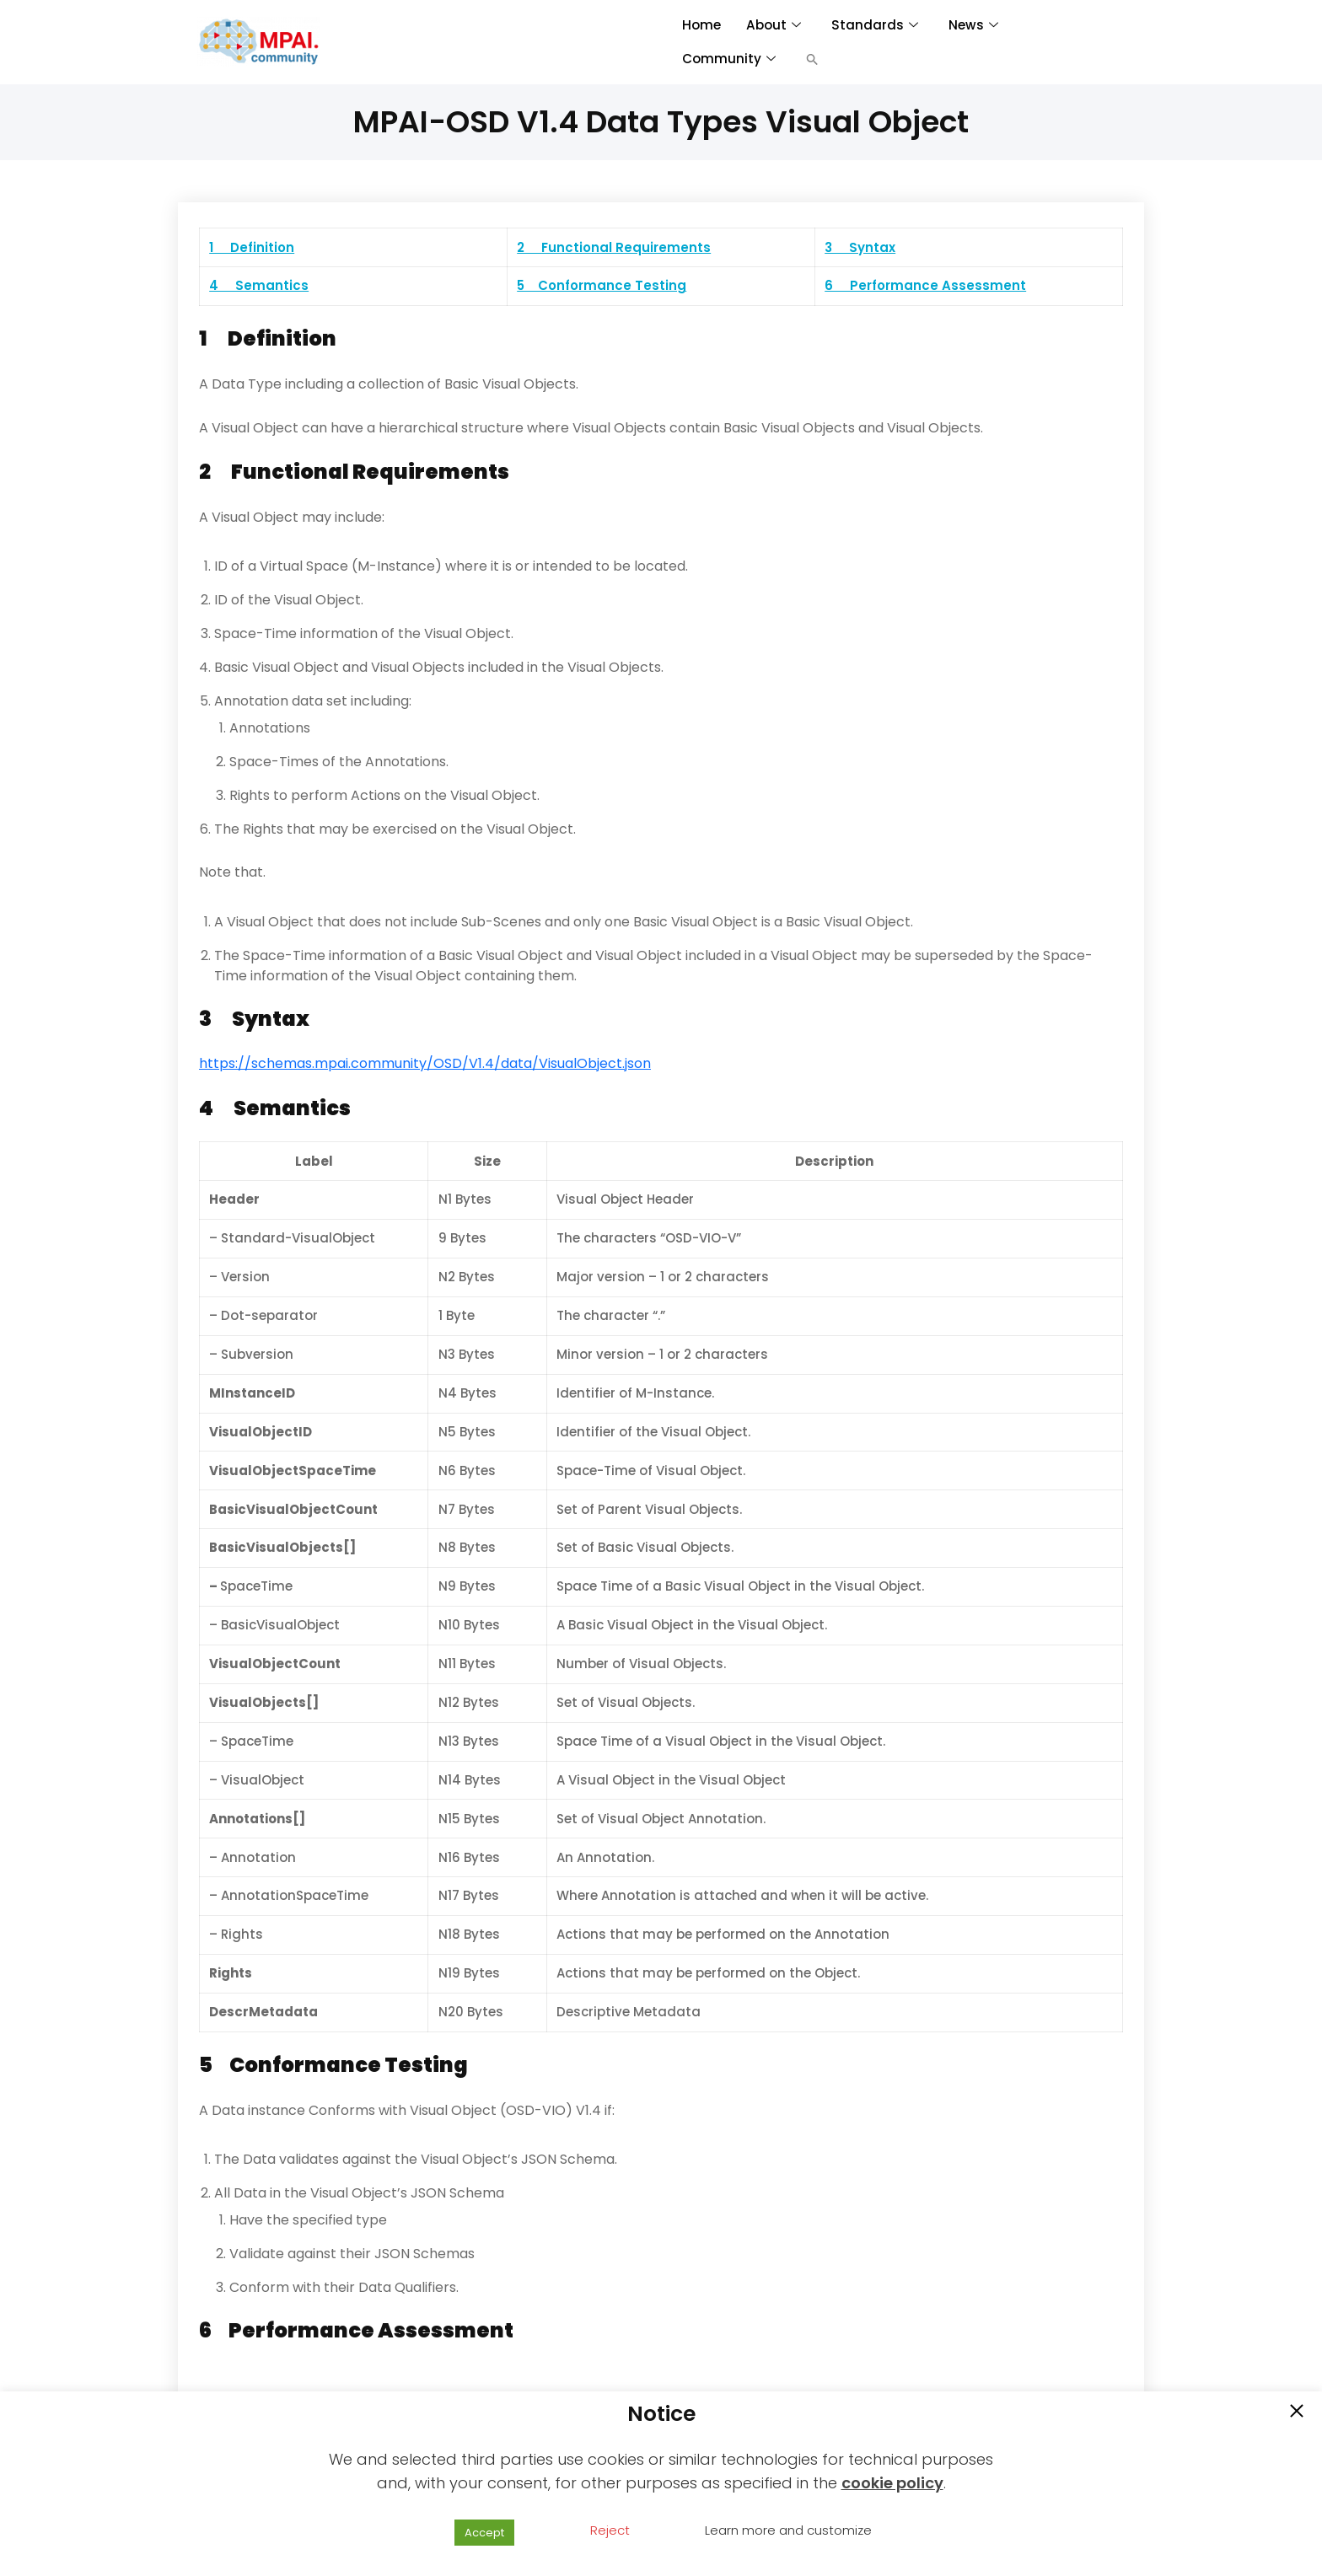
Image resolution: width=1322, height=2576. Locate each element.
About (772, 25)
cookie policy (892, 2482)
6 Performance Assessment (925, 285)
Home (701, 25)
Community (729, 58)
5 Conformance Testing (601, 285)
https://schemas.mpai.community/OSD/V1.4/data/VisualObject (410, 1063)
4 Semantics (259, 285)
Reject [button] (610, 2530)
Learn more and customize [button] (788, 2530)
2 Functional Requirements (614, 247)
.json (636, 1063)
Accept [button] (484, 2533)
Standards (873, 25)
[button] (812, 59)
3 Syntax (860, 247)
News (970, 25)
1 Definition (251, 247)
